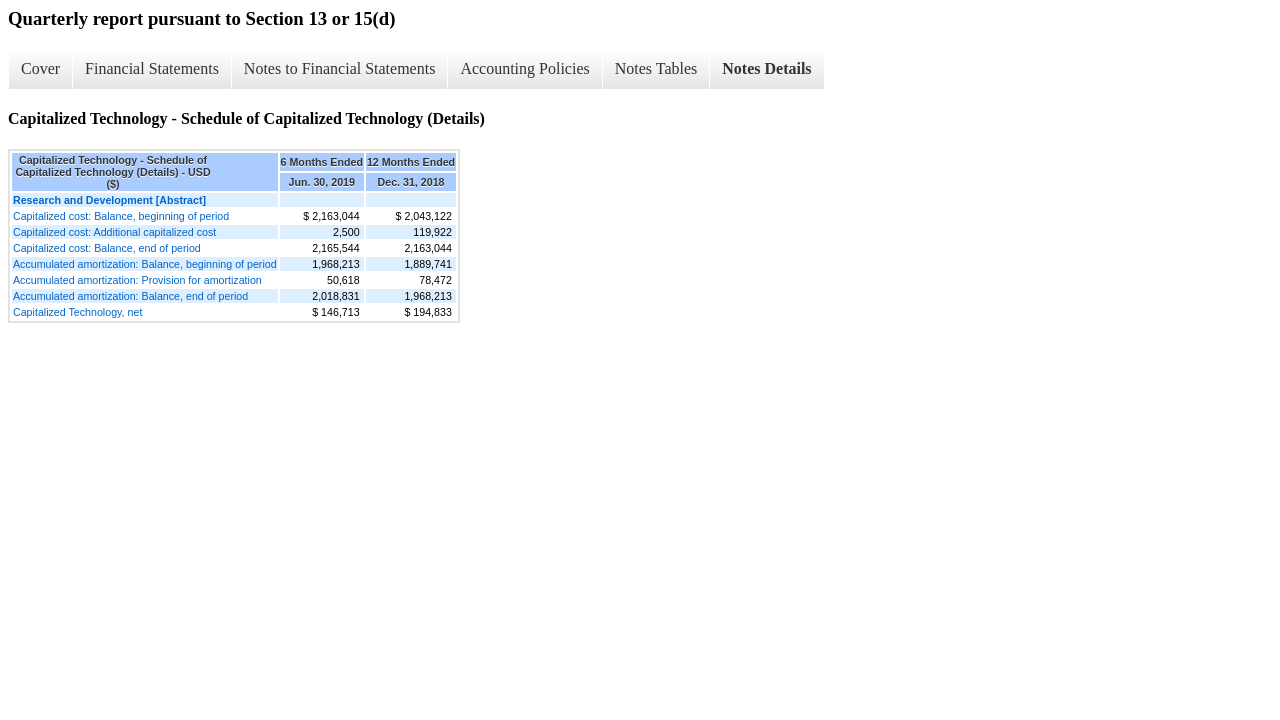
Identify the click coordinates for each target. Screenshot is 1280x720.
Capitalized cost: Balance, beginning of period (121, 216)
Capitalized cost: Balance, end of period (107, 248)
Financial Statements (152, 68)
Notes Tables (656, 68)
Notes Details (766, 68)
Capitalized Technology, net (77, 312)
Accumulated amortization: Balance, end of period (130, 296)
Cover (40, 68)
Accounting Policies (524, 68)
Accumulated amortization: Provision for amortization (137, 280)
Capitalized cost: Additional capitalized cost (114, 232)
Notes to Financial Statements (340, 68)
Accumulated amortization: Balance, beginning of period (145, 264)
